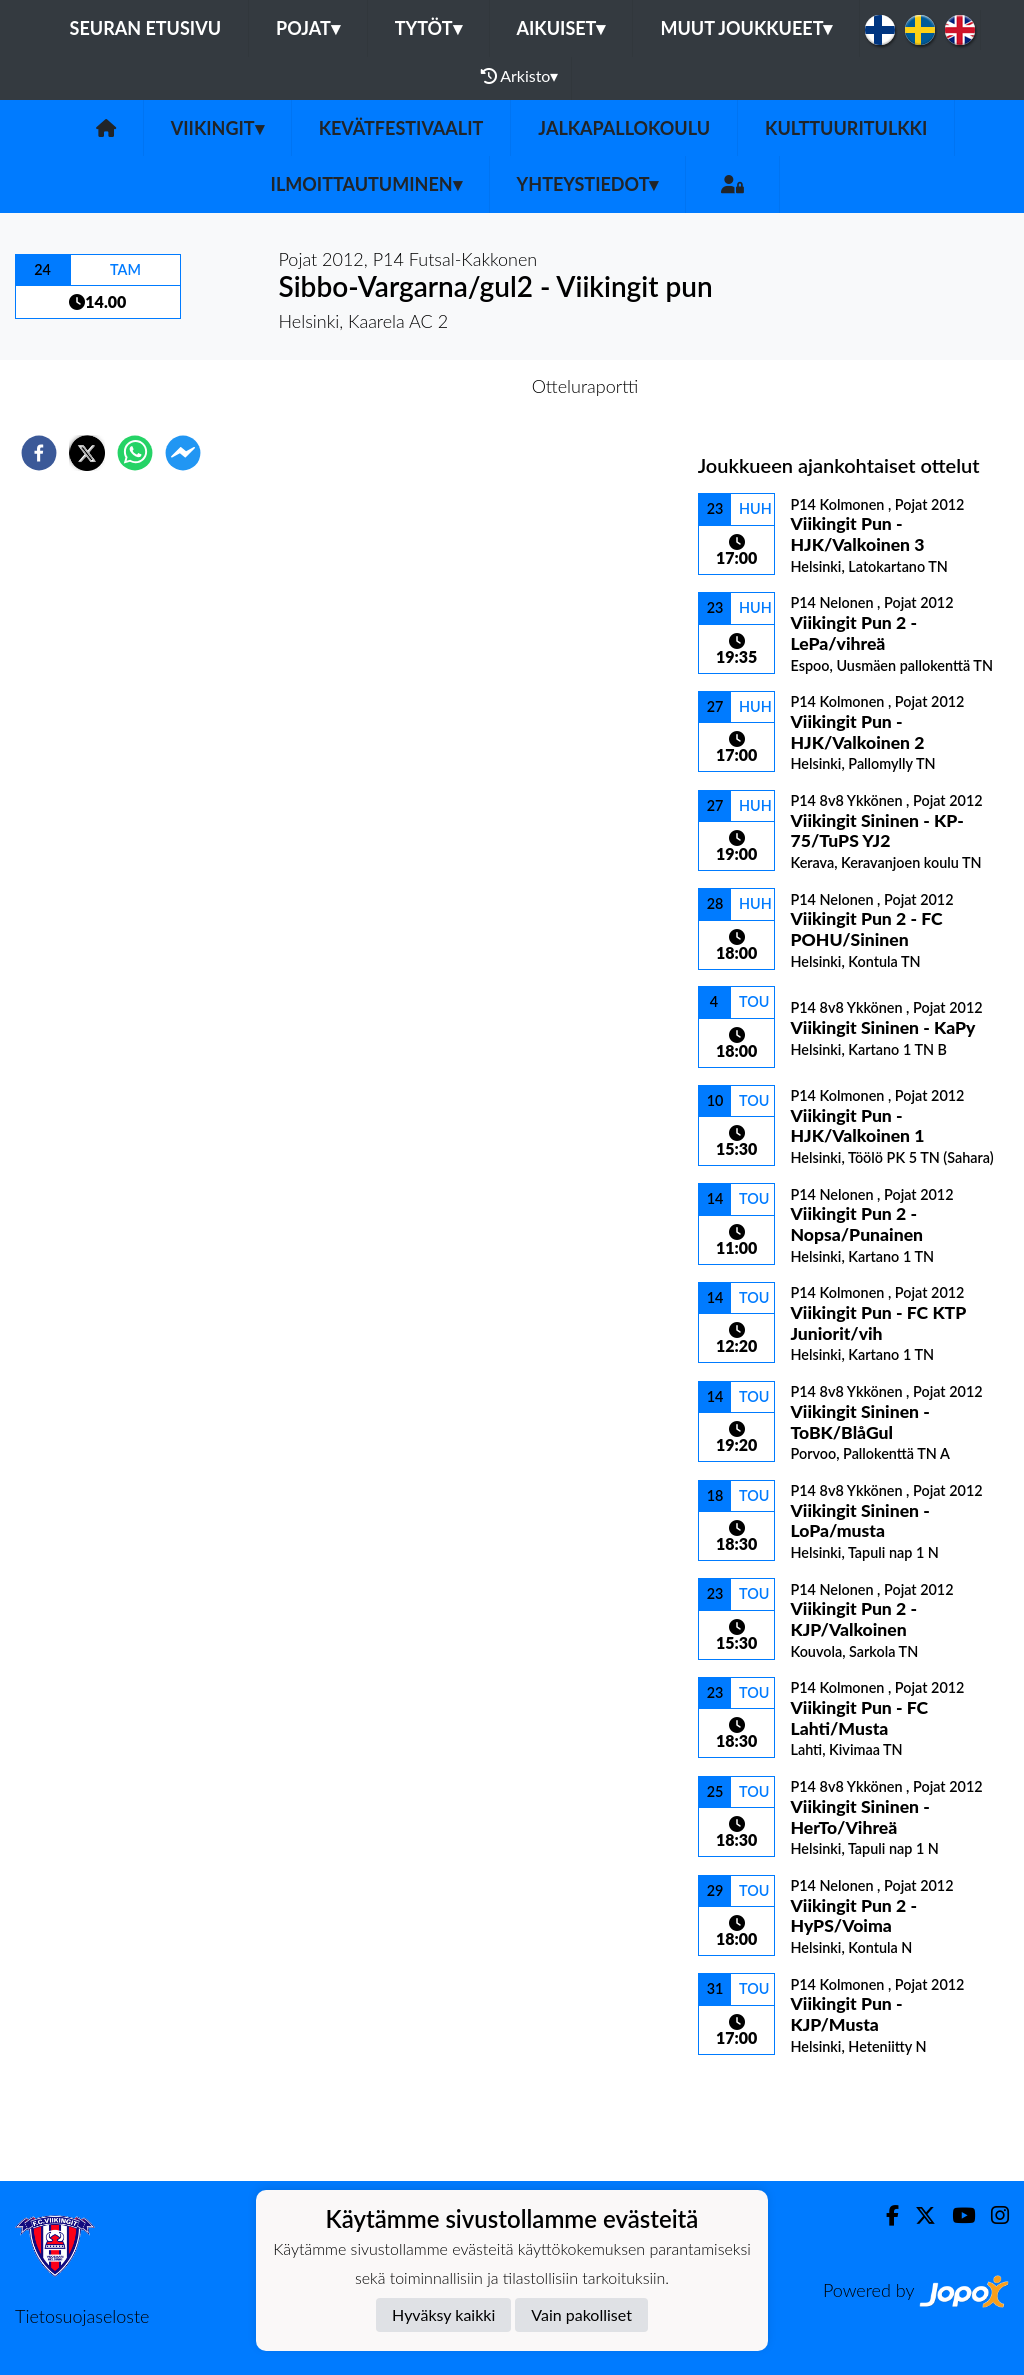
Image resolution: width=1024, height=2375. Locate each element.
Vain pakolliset (581, 2314)
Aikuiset (561, 28)
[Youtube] (955, 2215)
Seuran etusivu (146, 28)
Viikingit (217, 128)
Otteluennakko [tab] (443, 386)
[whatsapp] (135, 453)
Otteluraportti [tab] (585, 386)
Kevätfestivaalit (401, 128)
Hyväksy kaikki (443, 2314)
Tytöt (428, 28)
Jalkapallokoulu (624, 128)
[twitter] (87, 453)
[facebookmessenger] (183, 453)
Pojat (308, 28)
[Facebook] (884, 2215)
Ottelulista (762, 2113)
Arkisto (520, 76)
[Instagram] (992, 2215)
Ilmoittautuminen (366, 184)
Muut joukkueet (746, 28)
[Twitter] (917, 2215)
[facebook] (39, 453)
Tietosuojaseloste (82, 2316)
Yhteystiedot (588, 184)
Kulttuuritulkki (846, 128)
